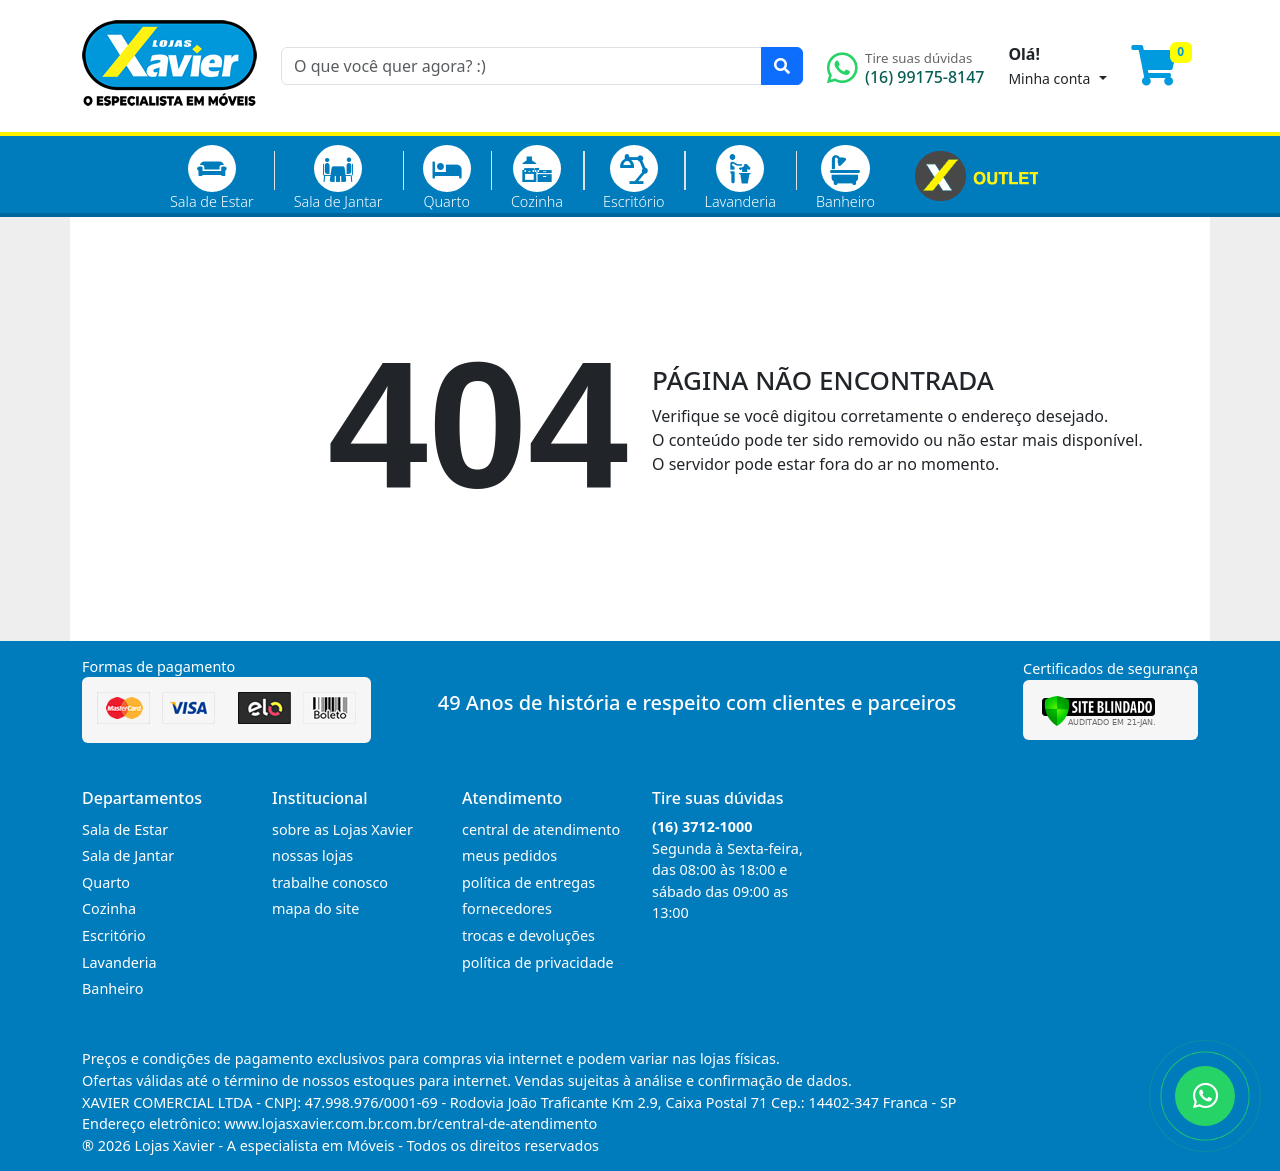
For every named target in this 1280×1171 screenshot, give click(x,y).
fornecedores (507, 908)
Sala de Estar (212, 178)
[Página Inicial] (169, 120)
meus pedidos (509, 855)
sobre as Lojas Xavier (342, 829)
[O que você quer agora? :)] (521, 66)
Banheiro (845, 178)
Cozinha (537, 178)
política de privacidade (538, 962)
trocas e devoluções (528, 935)
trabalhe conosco (330, 882)
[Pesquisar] (782, 66)
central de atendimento (541, 829)
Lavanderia (739, 178)
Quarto (447, 178)
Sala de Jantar (338, 178)
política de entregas (528, 882)
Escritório (633, 178)
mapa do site (315, 908)
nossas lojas (312, 855)
